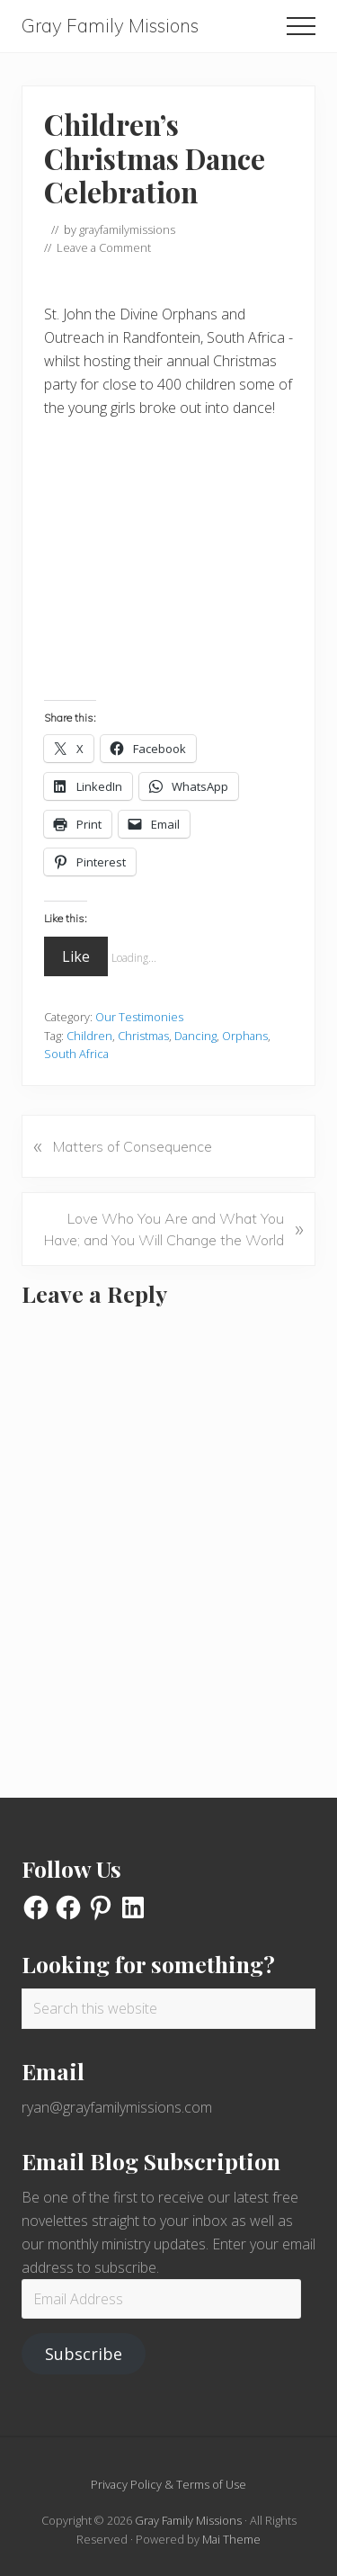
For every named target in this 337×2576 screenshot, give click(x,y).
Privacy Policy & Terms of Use (168, 2484)
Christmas (143, 1036)
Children (89, 1036)
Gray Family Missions (110, 25)
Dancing (195, 1036)
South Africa (76, 1054)
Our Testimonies (139, 1017)
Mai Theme (231, 2539)
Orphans (245, 1036)
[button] (301, 26)
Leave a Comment (104, 247)
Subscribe (83, 2354)
